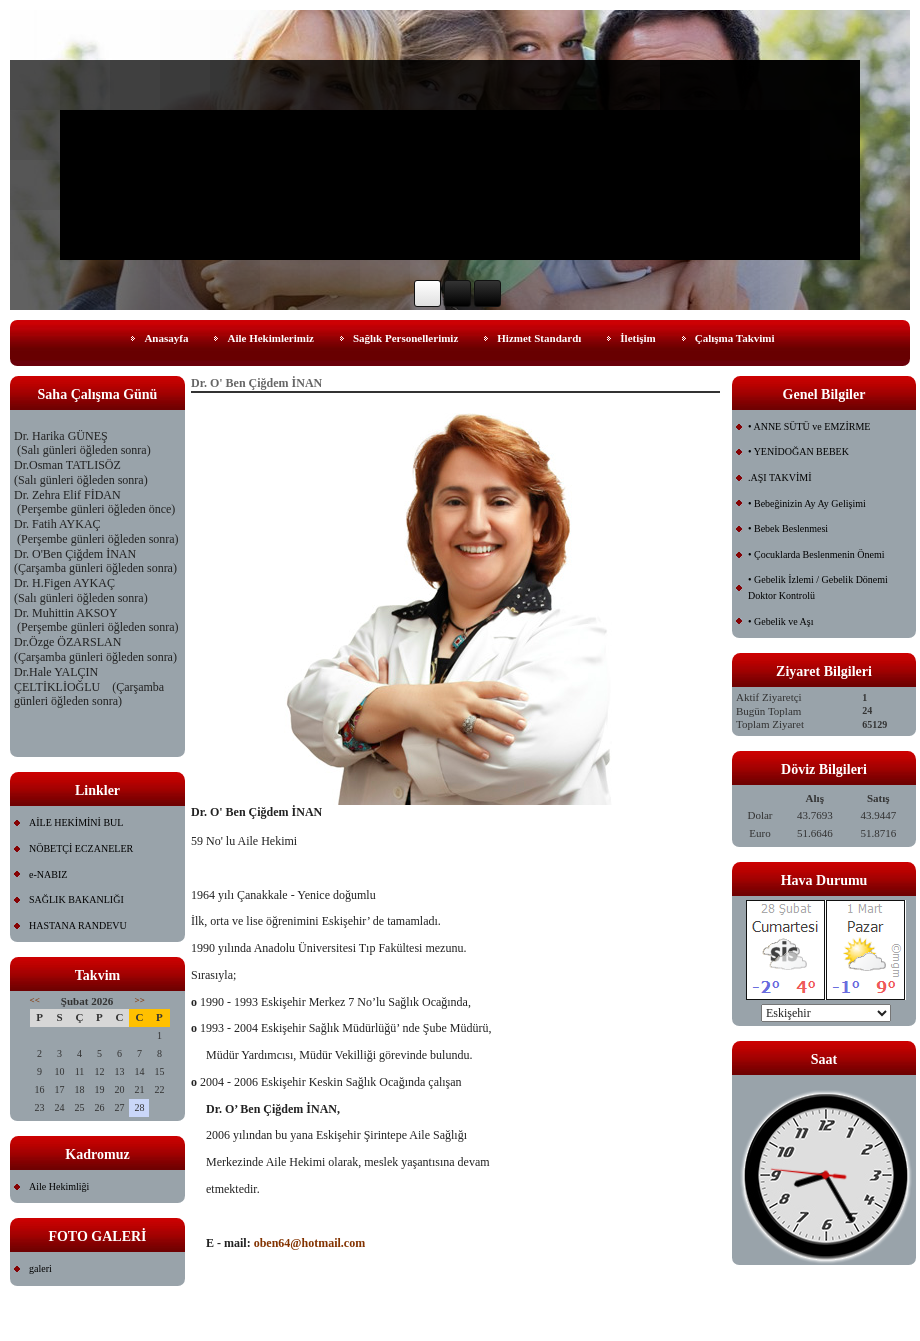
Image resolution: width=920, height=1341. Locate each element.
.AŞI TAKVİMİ (779, 477)
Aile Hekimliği (59, 1186)
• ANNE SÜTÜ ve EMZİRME (809, 426)
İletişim (637, 338)
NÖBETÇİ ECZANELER (81, 848)
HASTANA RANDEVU (78, 925)
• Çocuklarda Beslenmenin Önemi (816, 554)
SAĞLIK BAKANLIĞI (76, 899)
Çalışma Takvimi (735, 338)
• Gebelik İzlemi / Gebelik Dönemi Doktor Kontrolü (818, 587)
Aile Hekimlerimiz (270, 338)
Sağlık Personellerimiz (405, 338)
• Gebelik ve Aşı (780, 621)
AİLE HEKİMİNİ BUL (76, 822)
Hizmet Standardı (539, 338)
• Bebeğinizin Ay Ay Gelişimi (807, 503)
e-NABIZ (48, 874)
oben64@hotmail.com (310, 1243)
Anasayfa (166, 338)
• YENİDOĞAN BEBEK (798, 451)
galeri (40, 1268)
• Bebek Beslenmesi (788, 528)
